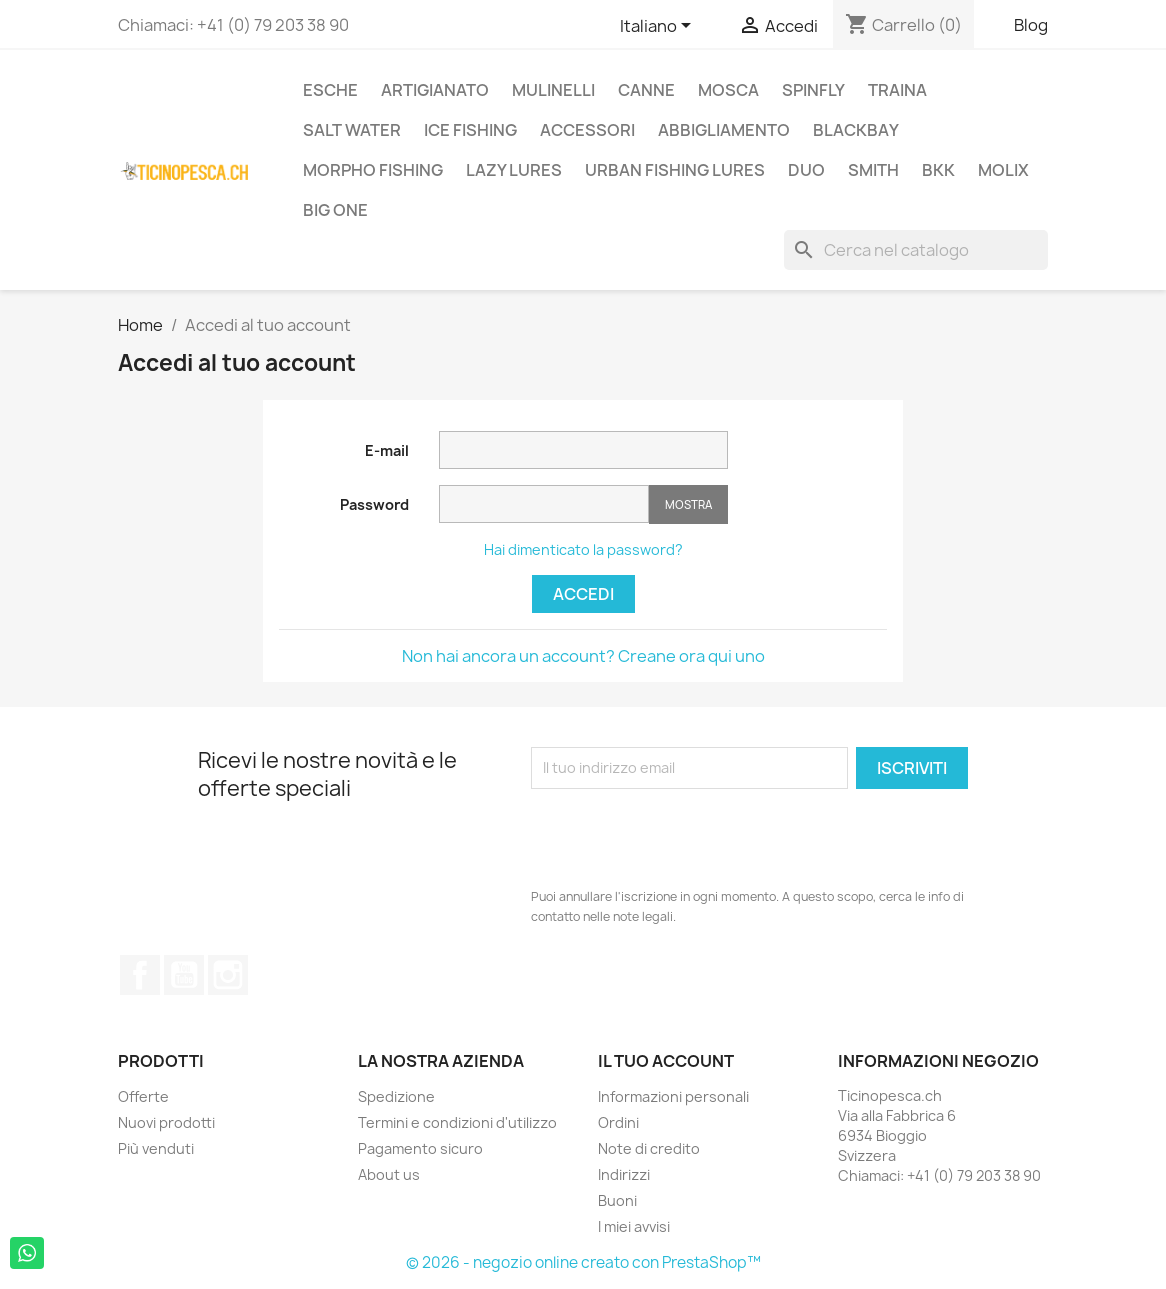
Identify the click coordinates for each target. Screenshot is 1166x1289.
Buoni (617, 1200)
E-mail (387, 450)
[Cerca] (916, 250)
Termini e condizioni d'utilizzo (457, 1122)
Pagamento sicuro (420, 1148)
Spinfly (813, 90)
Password (374, 504)
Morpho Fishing (373, 170)
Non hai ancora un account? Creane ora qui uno (583, 656)
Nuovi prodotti (166, 1122)
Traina (897, 90)
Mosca (728, 90)
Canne (646, 90)
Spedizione (396, 1096)
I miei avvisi (634, 1226)
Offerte (143, 1096)
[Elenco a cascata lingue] (659, 27)
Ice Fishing (470, 130)
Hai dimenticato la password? (583, 549)
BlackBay (856, 130)
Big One (335, 210)
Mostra (688, 504)
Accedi (583, 594)
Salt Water (352, 130)
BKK (938, 170)
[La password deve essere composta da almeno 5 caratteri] (544, 504)
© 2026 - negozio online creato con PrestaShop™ (583, 1262)
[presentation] (683, 838)
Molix (1003, 170)
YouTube (184, 975)
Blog (1031, 25)
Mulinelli (553, 90)
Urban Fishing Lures (675, 170)
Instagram (228, 975)
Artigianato (435, 90)
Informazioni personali (673, 1096)
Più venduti (156, 1148)
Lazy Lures (514, 170)
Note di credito (649, 1148)
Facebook (140, 975)
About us (389, 1174)
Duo (806, 170)
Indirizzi (624, 1174)
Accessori (587, 130)
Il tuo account (666, 1061)
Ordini (618, 1122)
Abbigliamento (724, 130)
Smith (873, 170)
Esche (330, 90)
